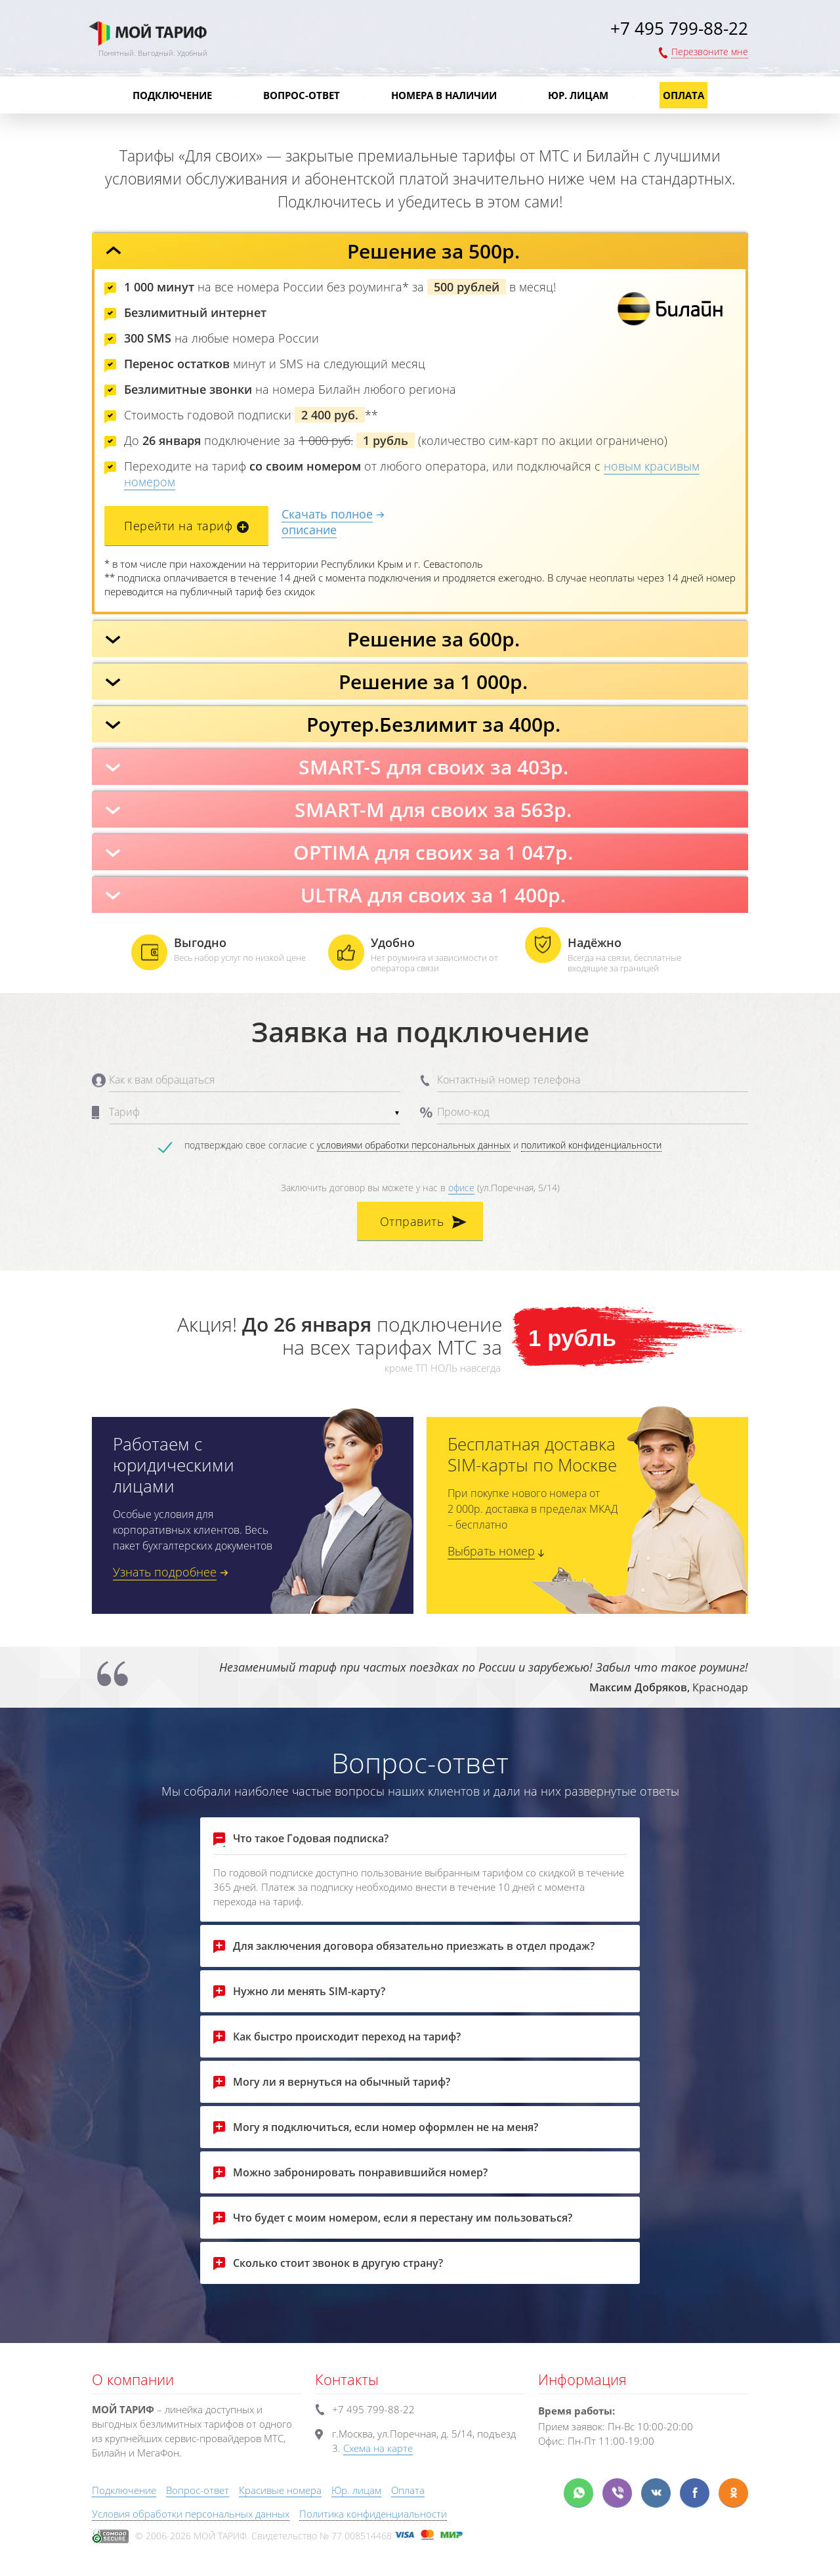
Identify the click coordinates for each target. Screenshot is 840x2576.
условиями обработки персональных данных (414, 1145)
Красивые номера (280, 2490)
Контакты (347, 2379)
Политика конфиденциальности (373, 2513)
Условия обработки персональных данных (190, 2513)
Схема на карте (378, 2448)
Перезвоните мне (709, 51)
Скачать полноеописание (327, 522)
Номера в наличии (444, 95)
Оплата (683, 95)
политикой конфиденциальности (591, 1145)
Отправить (412, 1221)
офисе (461, 1187)
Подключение (172, 95)
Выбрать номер (491, 1551)
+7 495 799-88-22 (679, 28)
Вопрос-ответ (301, 95)
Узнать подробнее (165, 1572)
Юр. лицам (578, 95)
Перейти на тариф (178, 526)
